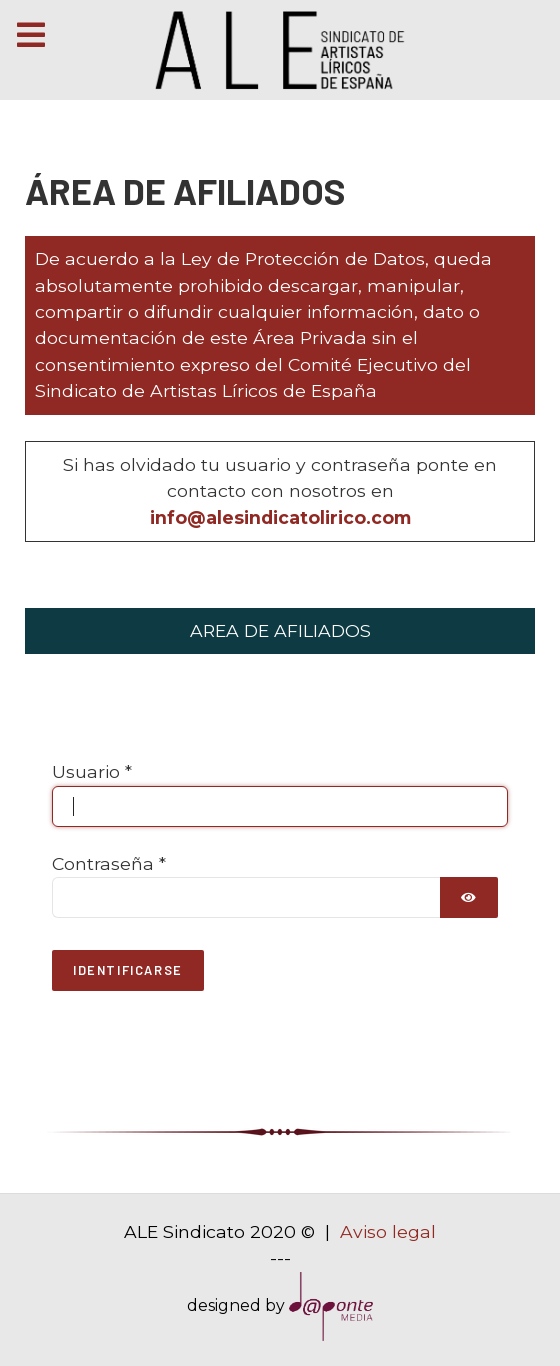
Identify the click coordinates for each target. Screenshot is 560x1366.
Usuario (92, 771)
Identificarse (128, 970)
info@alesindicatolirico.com (280, 517)
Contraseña (109, 863)
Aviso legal (388, 1231)
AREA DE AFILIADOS (280, 630)
